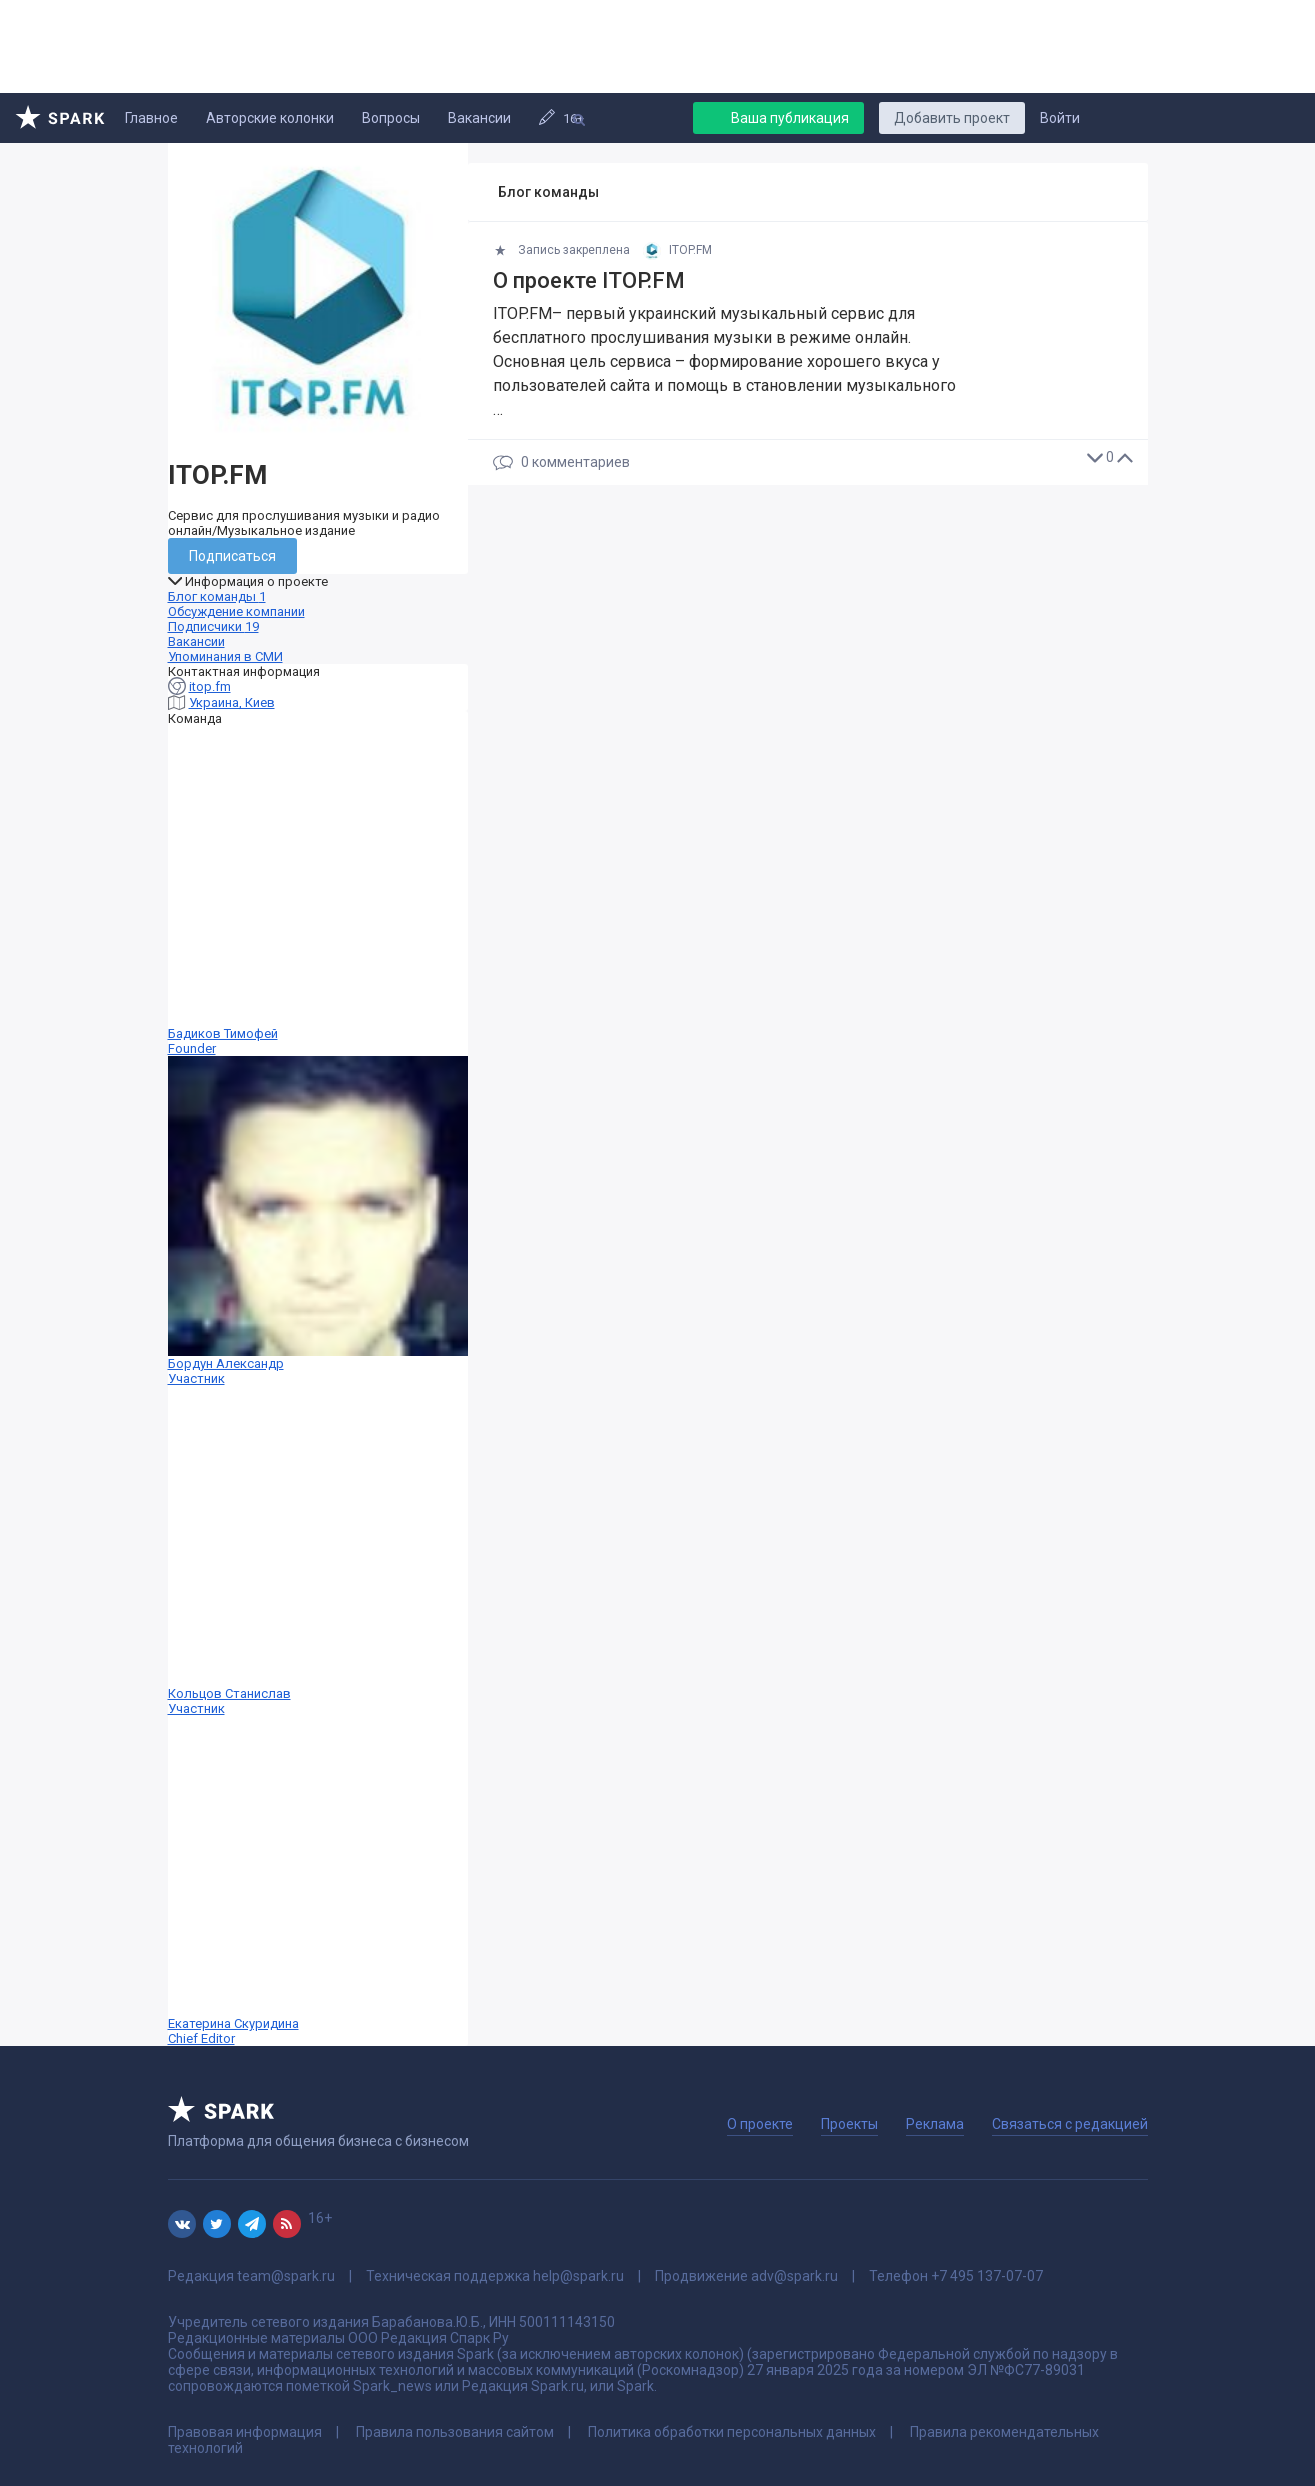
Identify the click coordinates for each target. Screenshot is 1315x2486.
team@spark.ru (286, 2276)
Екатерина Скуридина (318, 1881)
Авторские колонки (270, 118)
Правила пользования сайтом (455, 2432)
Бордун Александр (318, 1221)
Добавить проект (952, 118)
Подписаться (232, 556)
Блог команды (217, 596)
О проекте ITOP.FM (589, 280)
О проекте (760, 2124)
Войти (1060, 118)
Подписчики (213, 626)
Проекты (849, 2124)
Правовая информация (245, 2432)
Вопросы (391, 118)
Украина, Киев (232, 702)
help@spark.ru (578, 2276)
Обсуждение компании (236, 611)
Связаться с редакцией (1070, 2124)
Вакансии (479, 118)
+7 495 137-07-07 (987, 2276)
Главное (151, 118)
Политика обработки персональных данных (732, 2432)
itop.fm (210, 686)
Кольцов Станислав (318, 1551)
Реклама (935, 2124)
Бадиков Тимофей (318, 891)
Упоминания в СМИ (225, 656)
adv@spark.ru (794, 2276)
